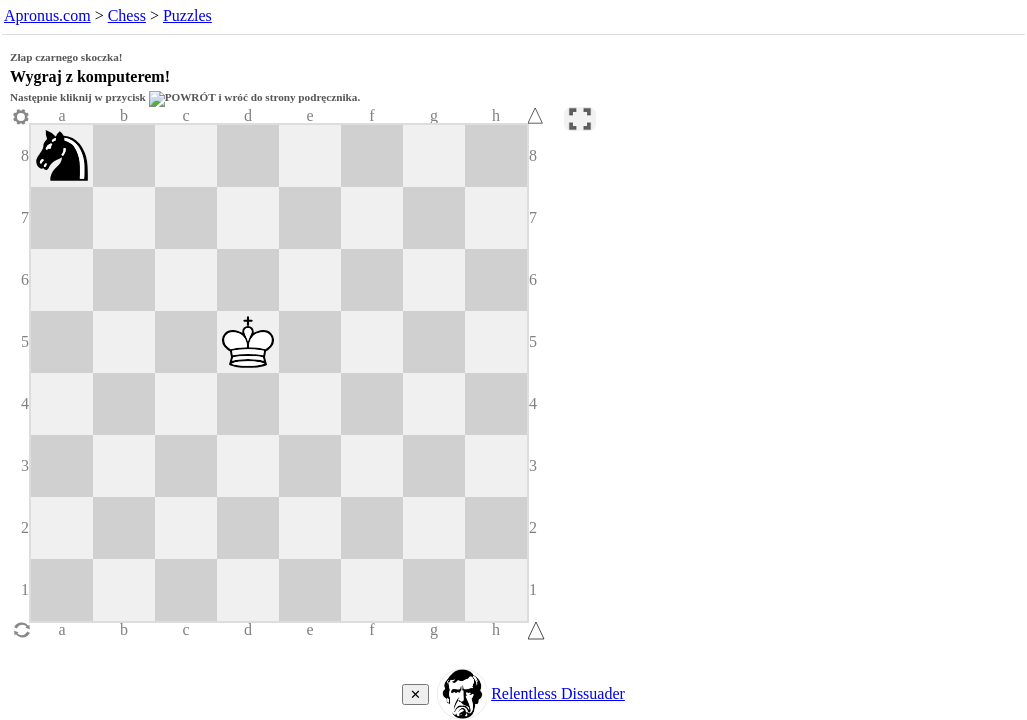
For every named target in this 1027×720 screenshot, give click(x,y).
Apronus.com (47, 15)
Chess (127, 15)
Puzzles (187, 15)
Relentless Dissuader (558, 693)
